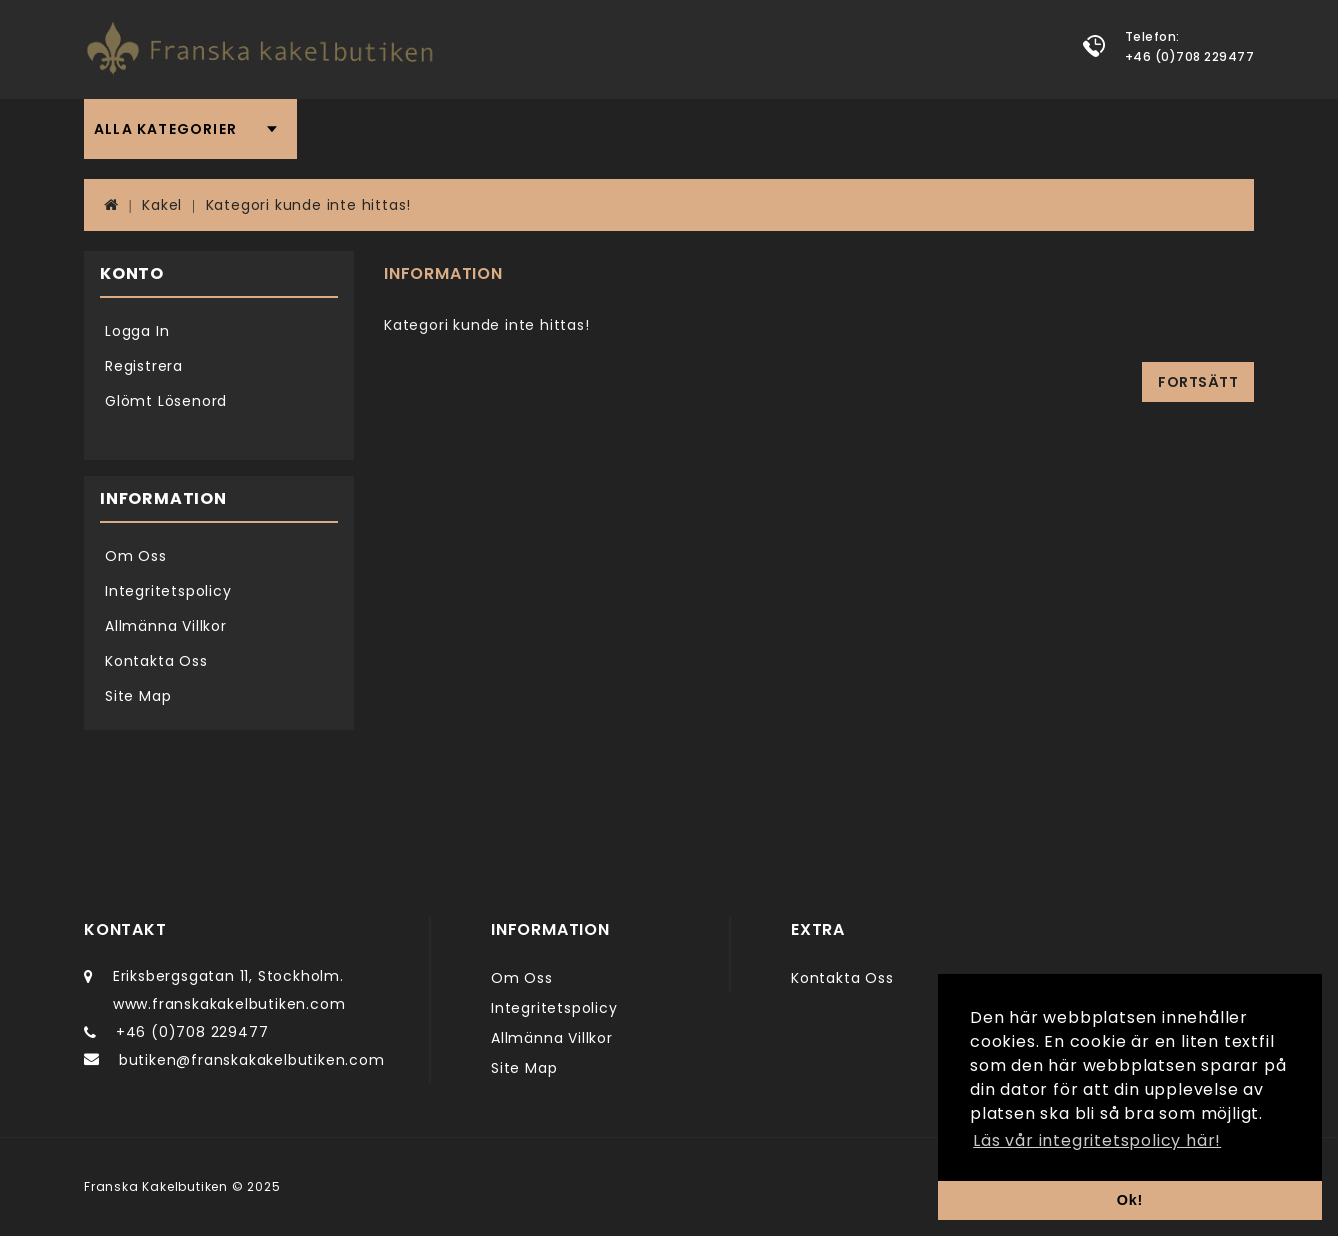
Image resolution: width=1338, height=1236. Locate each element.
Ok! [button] (1130, 1200)
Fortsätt (1198, 382)
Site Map (138, 696)
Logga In (137, 331)
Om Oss (136, 556)
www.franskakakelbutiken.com (229, 1004)
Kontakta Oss (156, 661)
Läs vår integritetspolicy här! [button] (1097, 1140)
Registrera (144, 366)
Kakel (162, 205)
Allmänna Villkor (166, 626)
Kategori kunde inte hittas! (309, 205)
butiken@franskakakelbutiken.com (252, 1060)
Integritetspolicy (168, 591)
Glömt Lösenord (166, 401)
